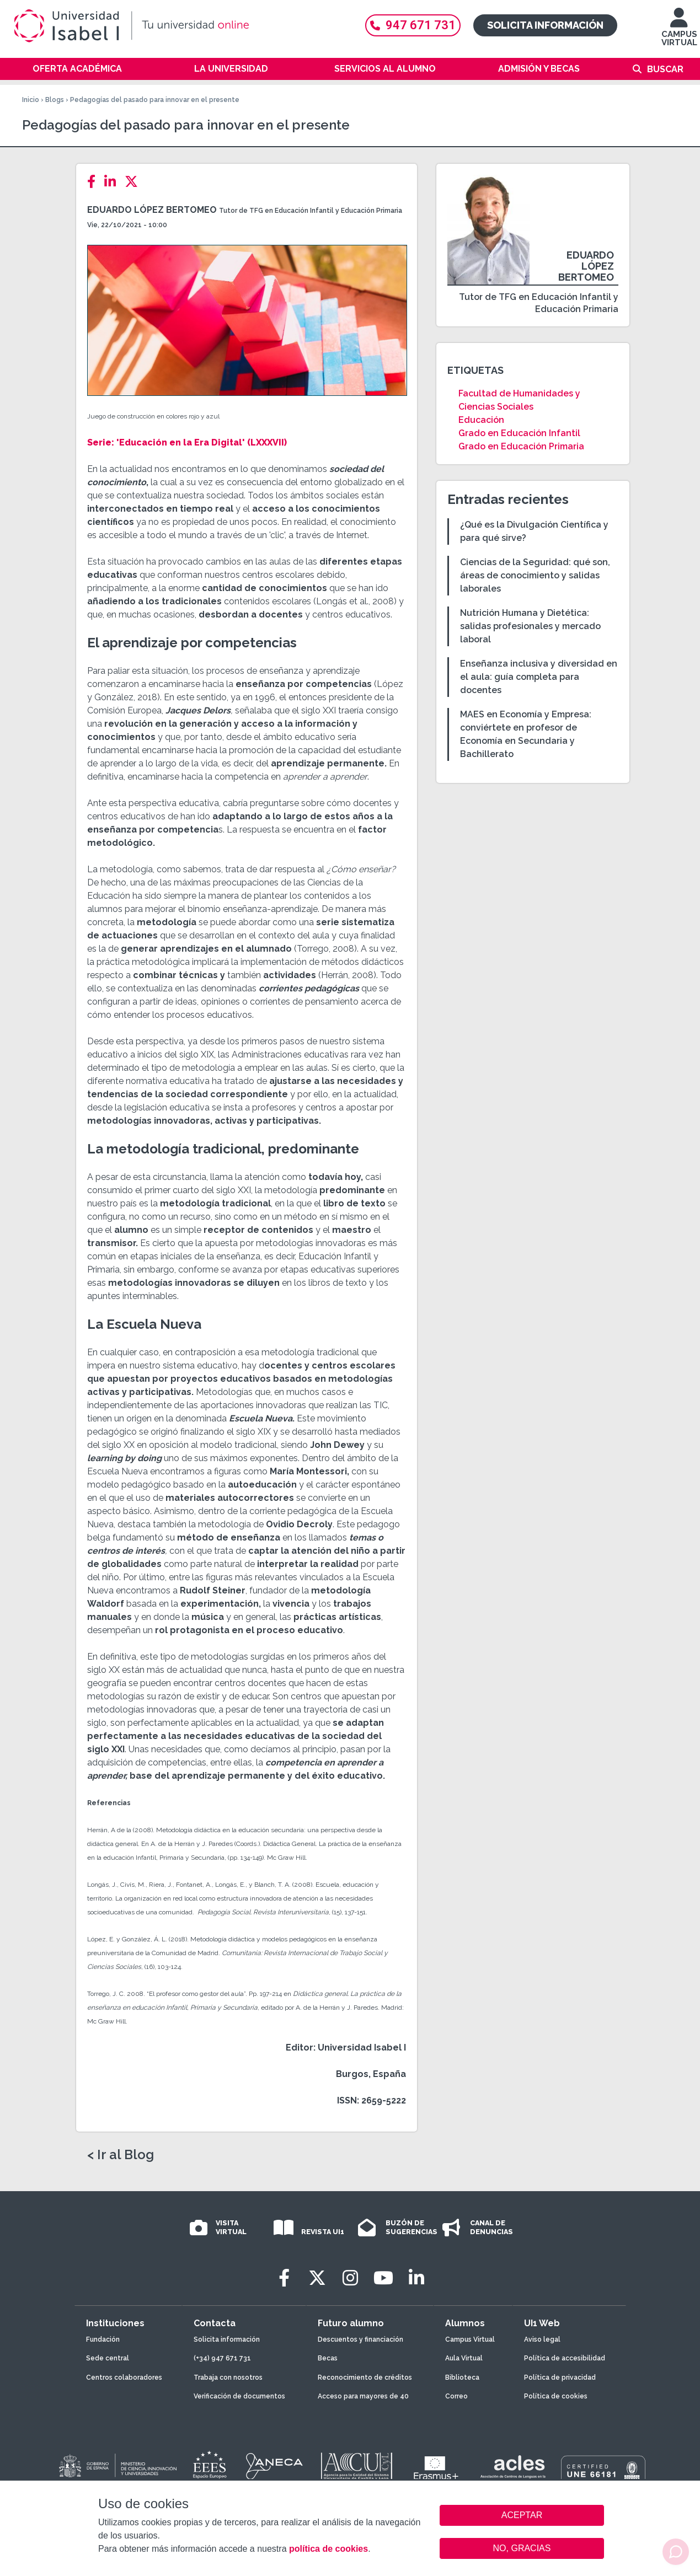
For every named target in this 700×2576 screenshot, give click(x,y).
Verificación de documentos (239, 2396)
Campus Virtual (470, 2339)
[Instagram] (350, 2278)
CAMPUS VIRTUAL (679, 32)
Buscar (665, 69)
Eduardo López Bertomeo (152, 210)
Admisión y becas (539, 68)
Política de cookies (555, 2396)
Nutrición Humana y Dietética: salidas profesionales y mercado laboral (530, 626)
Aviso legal (542, 2339)
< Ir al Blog (120, 2154)
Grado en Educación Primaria (521, 446)
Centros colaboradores (124, 2377)
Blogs (54, 100)
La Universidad (231, 68)
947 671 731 (413, 25)
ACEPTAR (522, 2515)
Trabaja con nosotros (228, 2377)
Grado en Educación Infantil (519, 433)
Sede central (107, 2358)
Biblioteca (462, 2377)
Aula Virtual (464, 2358)
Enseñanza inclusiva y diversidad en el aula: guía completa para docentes (538, 676)
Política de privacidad (560, 2377)
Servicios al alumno (385, 68)
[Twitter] (135, 182)
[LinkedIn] (113, 182)
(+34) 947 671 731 (222, 2358)
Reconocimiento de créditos (365, 2377)
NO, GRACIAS (522, 2548)
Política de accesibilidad (564, 2358)
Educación (481, 420)
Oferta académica (77, 68)
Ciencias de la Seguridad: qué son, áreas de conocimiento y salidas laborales (535, 575)
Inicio (30, 100)
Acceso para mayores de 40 (363, 2396)
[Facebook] (94, 182)
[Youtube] (383, 2278)
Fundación (103, 2339)
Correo (456, 2396)
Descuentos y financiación (360, 2339)
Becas (328, 2358)
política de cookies (328, 2548)
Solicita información (545, 25)
